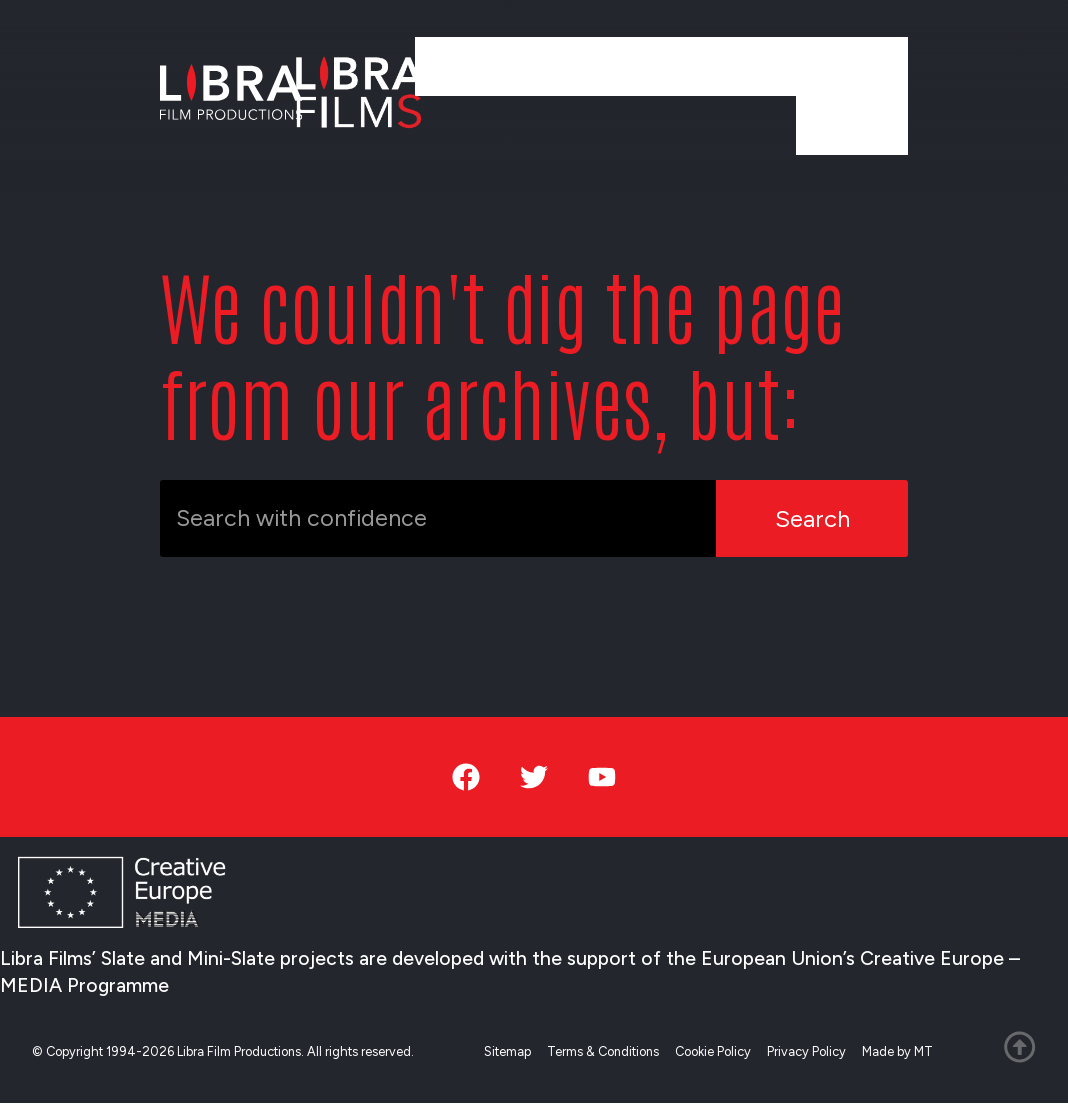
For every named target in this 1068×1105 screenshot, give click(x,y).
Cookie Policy (714, 1052)
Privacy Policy (807, 1052)
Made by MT (898, 1052)
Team (752, 124)
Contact (852, 124)
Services (642, 65)
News (742, 65)
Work (544, 65)
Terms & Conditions (604, 1052)
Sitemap (508, 1052)
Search (812, 518)
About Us (847, 65)
